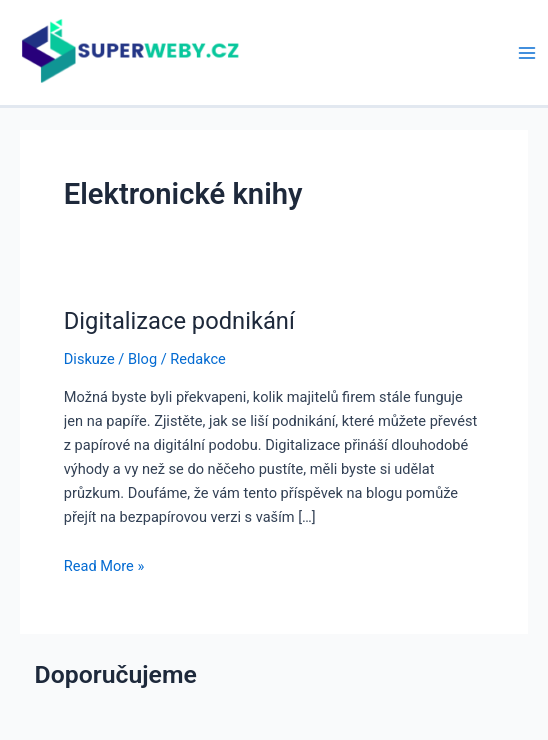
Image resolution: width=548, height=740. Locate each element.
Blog (142, 359)
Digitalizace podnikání (179, 321)
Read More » (104, 566)
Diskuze (89, 359)
